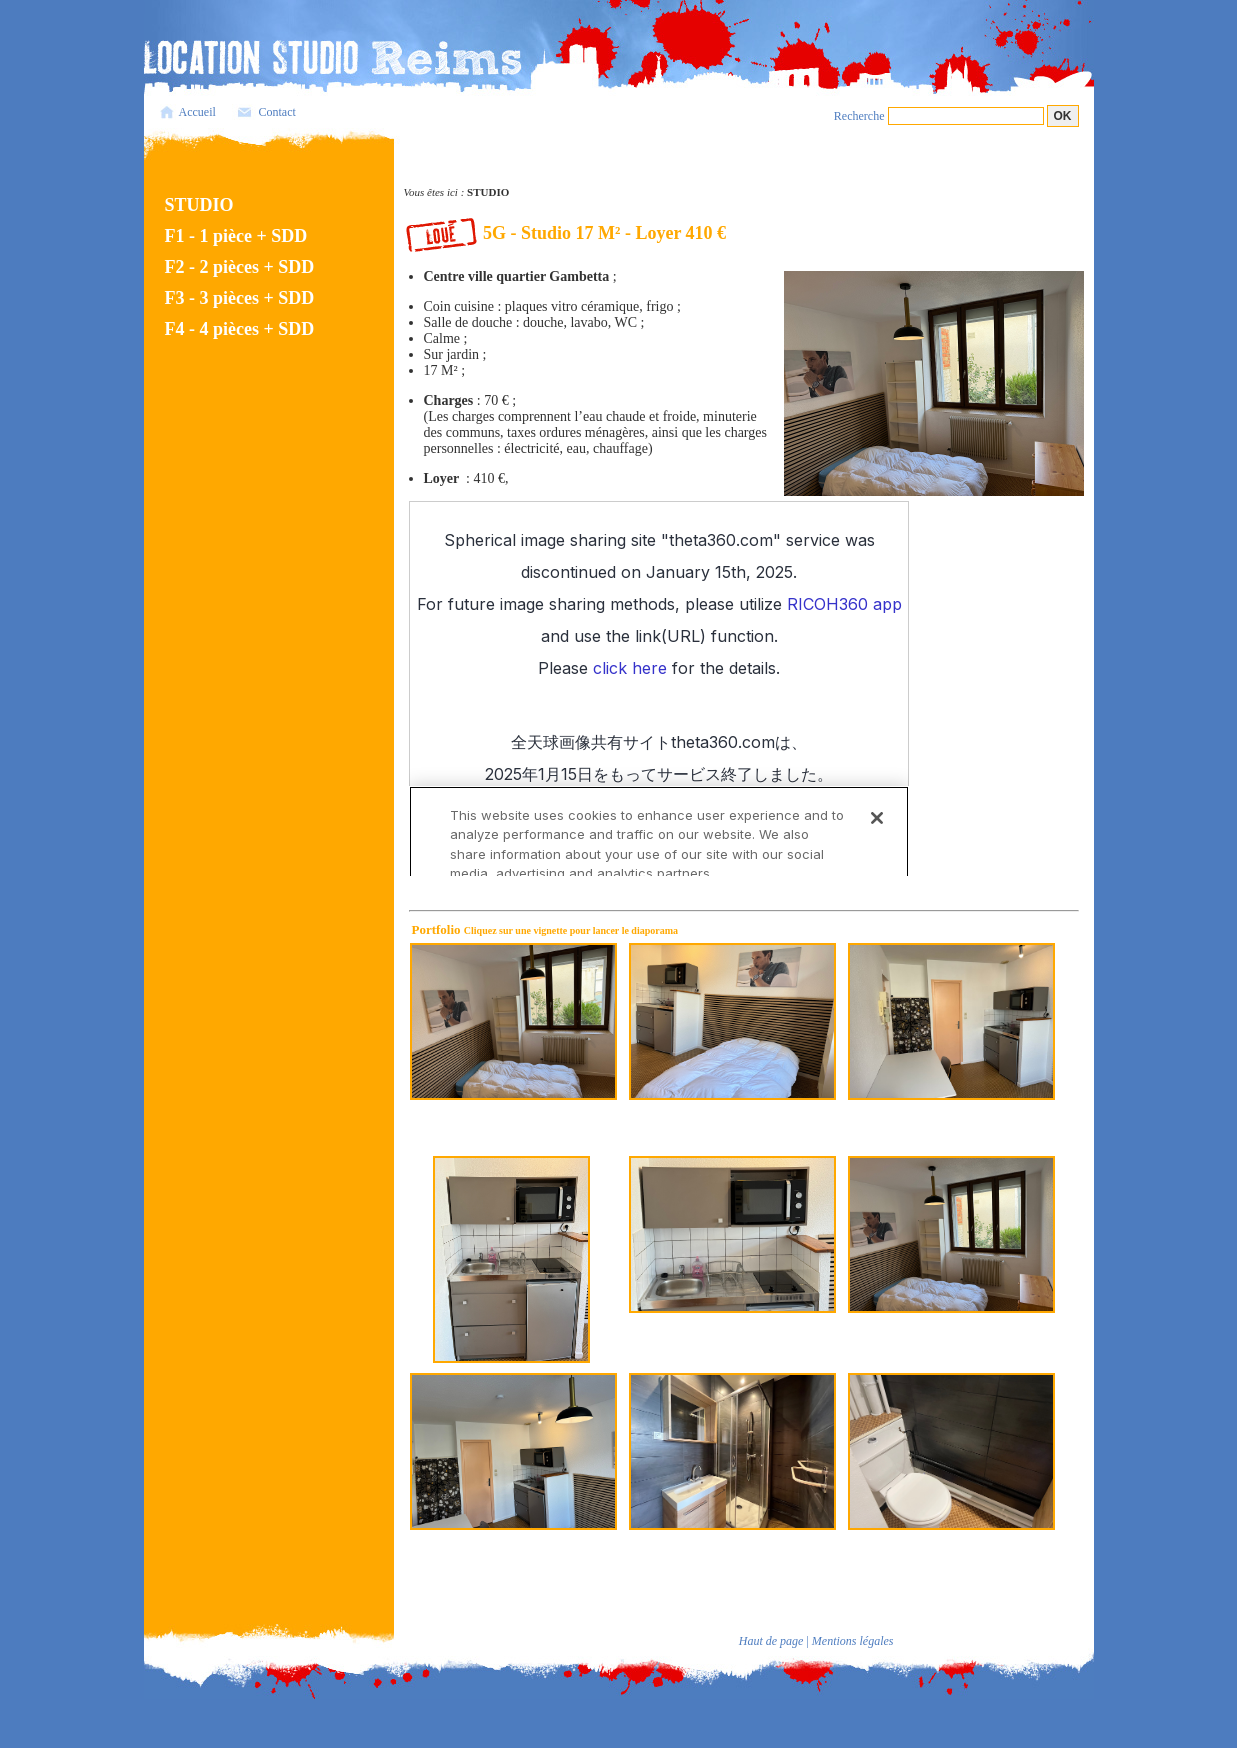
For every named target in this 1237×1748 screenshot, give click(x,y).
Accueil (197, 112)
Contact (277, 112)
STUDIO (199, 205)
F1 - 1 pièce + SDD (236, 236)
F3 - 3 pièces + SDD (240, 298)
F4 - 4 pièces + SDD (240, 329)
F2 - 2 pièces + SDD (240, 267)
